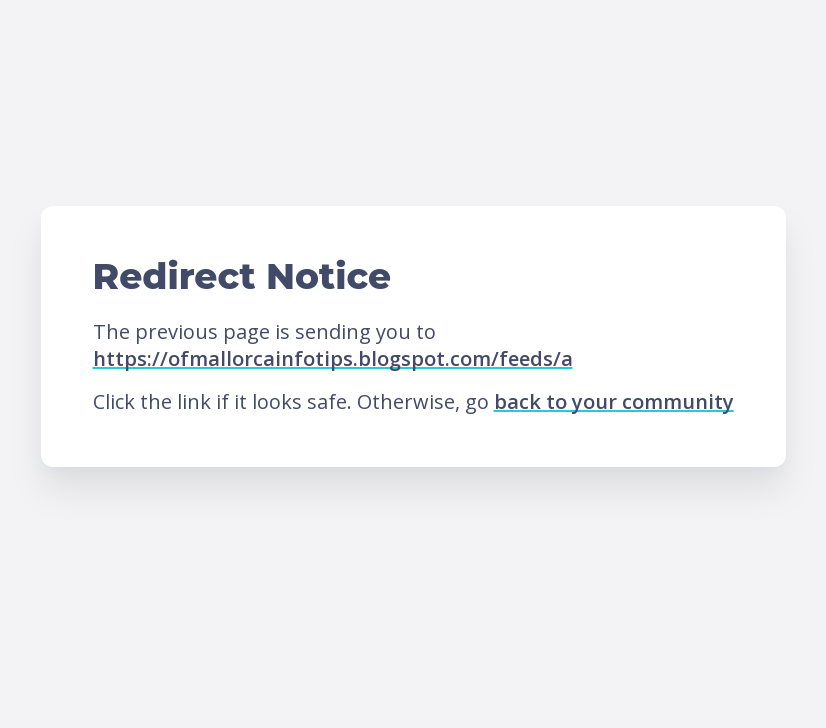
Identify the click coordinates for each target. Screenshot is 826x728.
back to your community (614, 401)
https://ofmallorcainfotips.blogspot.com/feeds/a (333, 358)
